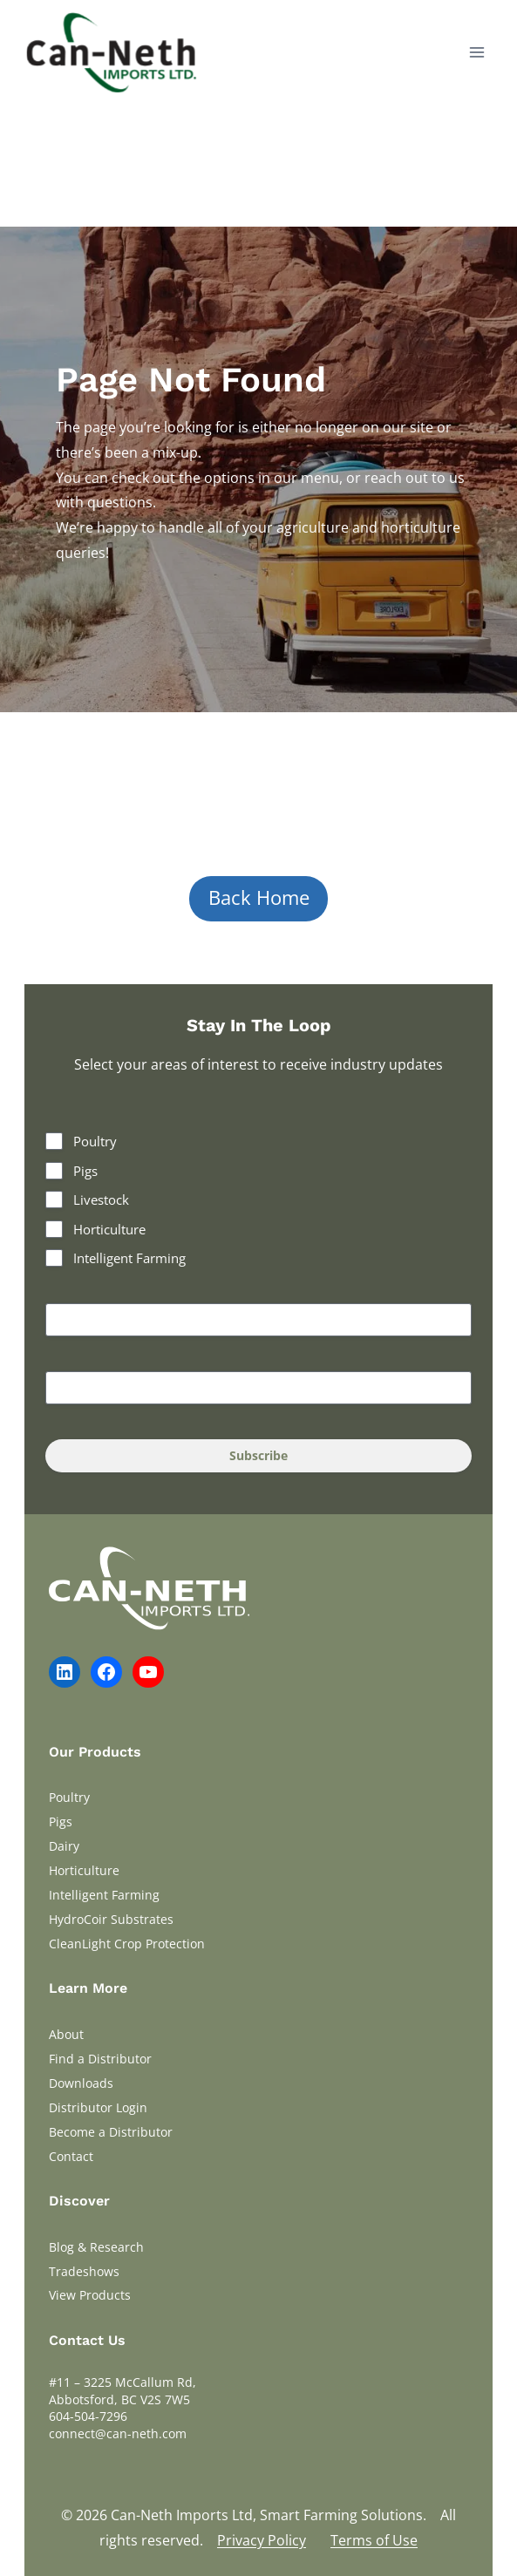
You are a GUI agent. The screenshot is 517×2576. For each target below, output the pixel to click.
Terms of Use (374, 2540)
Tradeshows (84, 2271)
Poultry (95, 1141)
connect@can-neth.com (118, 2433)
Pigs (85, 1170)
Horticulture (109, 1229)
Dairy (64, 1846)
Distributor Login (98, 2107)
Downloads (81, 2083)
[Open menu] (476, 51)
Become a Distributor (111, 2132)
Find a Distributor (100, 2058)
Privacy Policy (261, 2540)
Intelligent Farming (129, 1258)
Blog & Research (96, 2247)
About (66, 2034)
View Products (90, 2295)
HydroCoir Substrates (111, 1919)
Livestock (101, 1199)
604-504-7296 (88, 2416)
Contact (71, 2156)
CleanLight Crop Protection (127, 1943)
